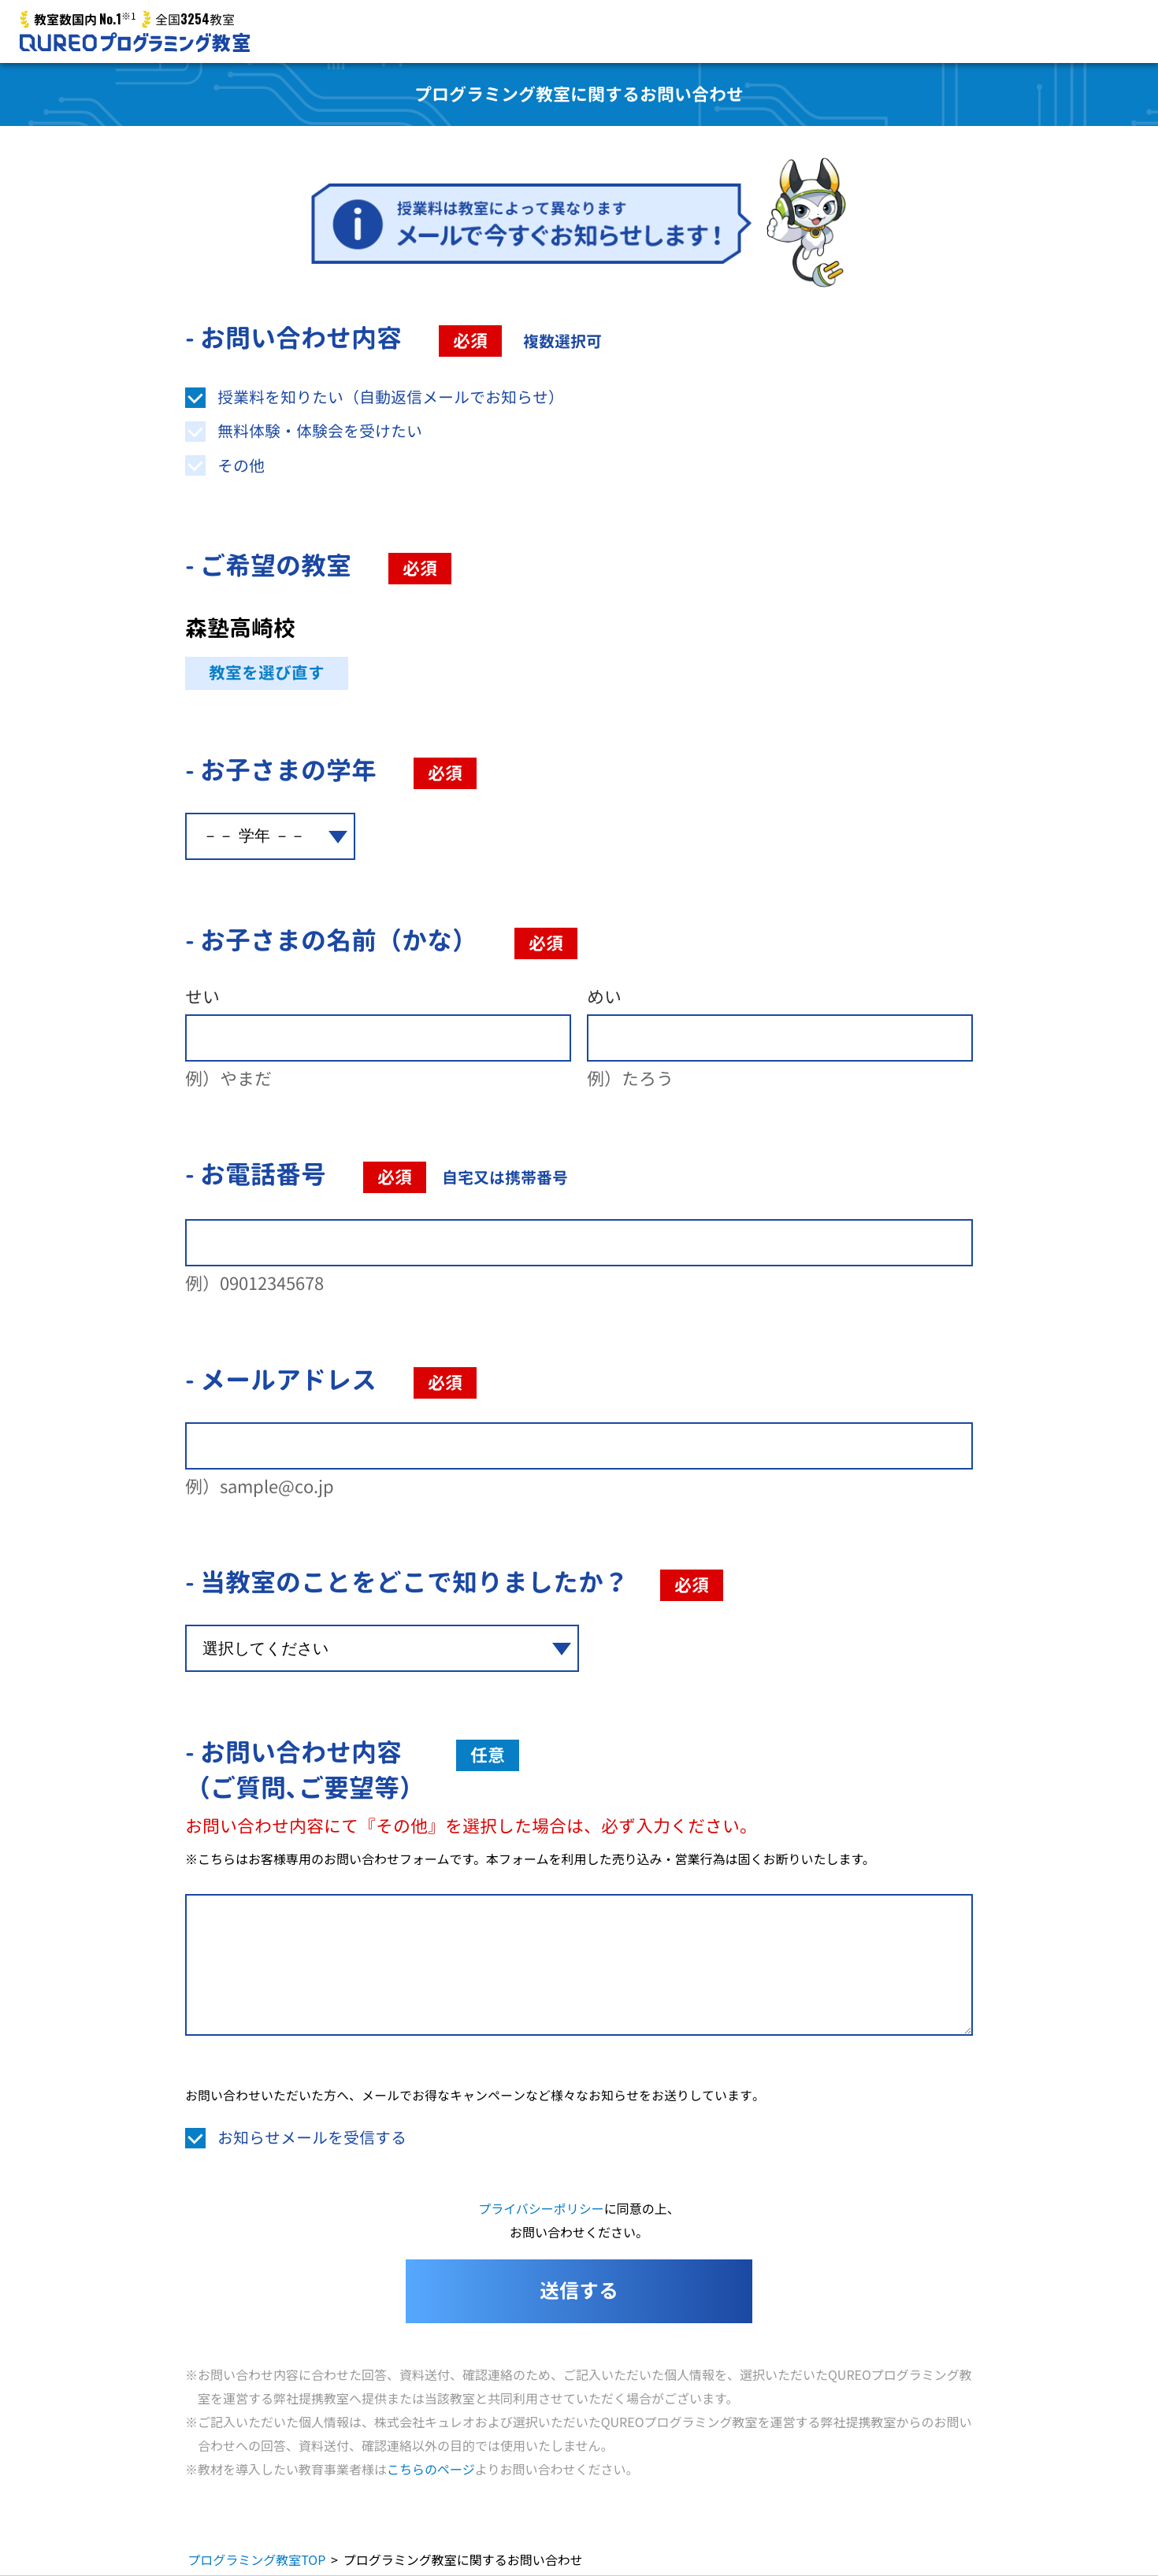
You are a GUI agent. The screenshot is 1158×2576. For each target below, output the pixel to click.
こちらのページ (431, 2468)
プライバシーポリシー (541, 2208)
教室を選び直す (267, 673)
